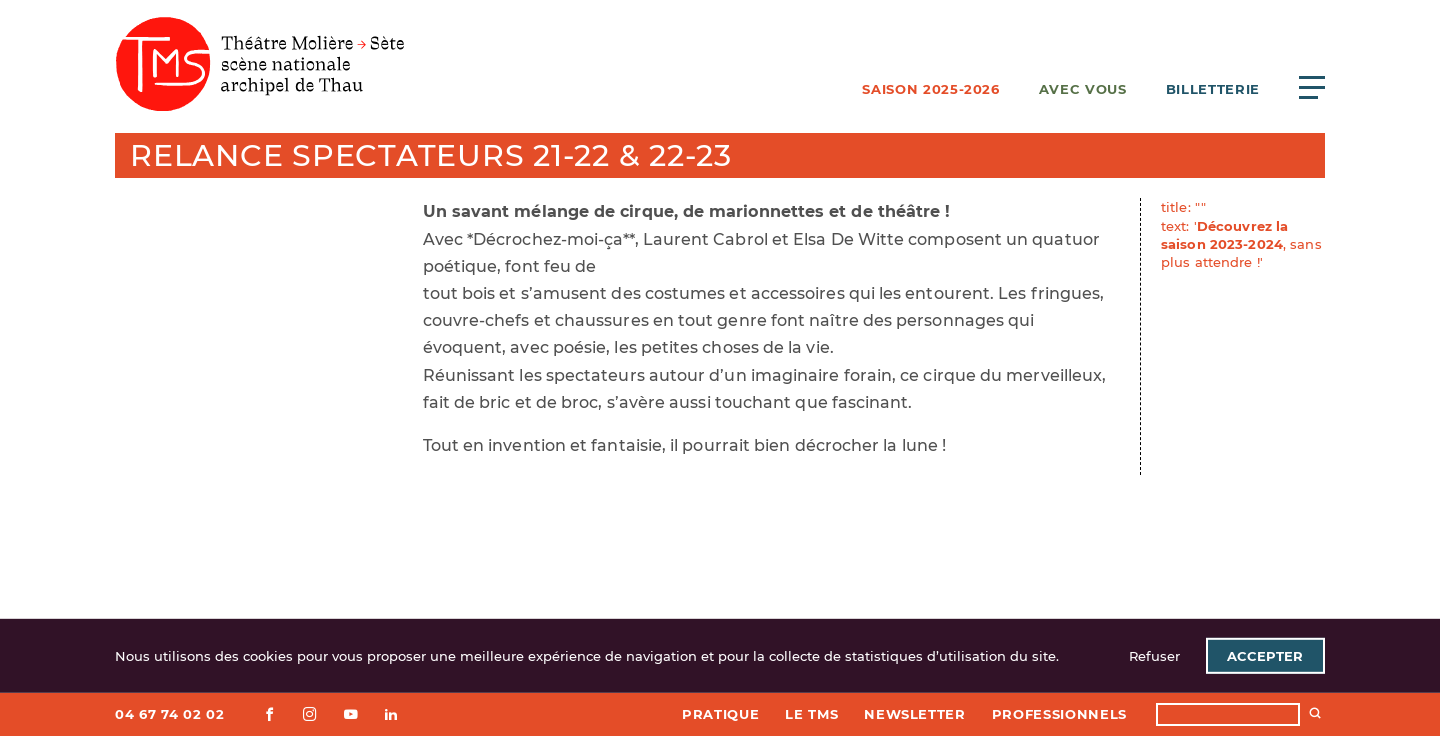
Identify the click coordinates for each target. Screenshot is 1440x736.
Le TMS (811, 714)
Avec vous (1083, 89)
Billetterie (1213, 89)
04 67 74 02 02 (169, 714)
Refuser (1154, 656)
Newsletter (915, 714)
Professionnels (1059, 714)
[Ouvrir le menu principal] (1312, 87)
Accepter (1265, 656)
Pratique (720, 714)
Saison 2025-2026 (930, 89)
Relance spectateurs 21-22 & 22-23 (431, 155)
